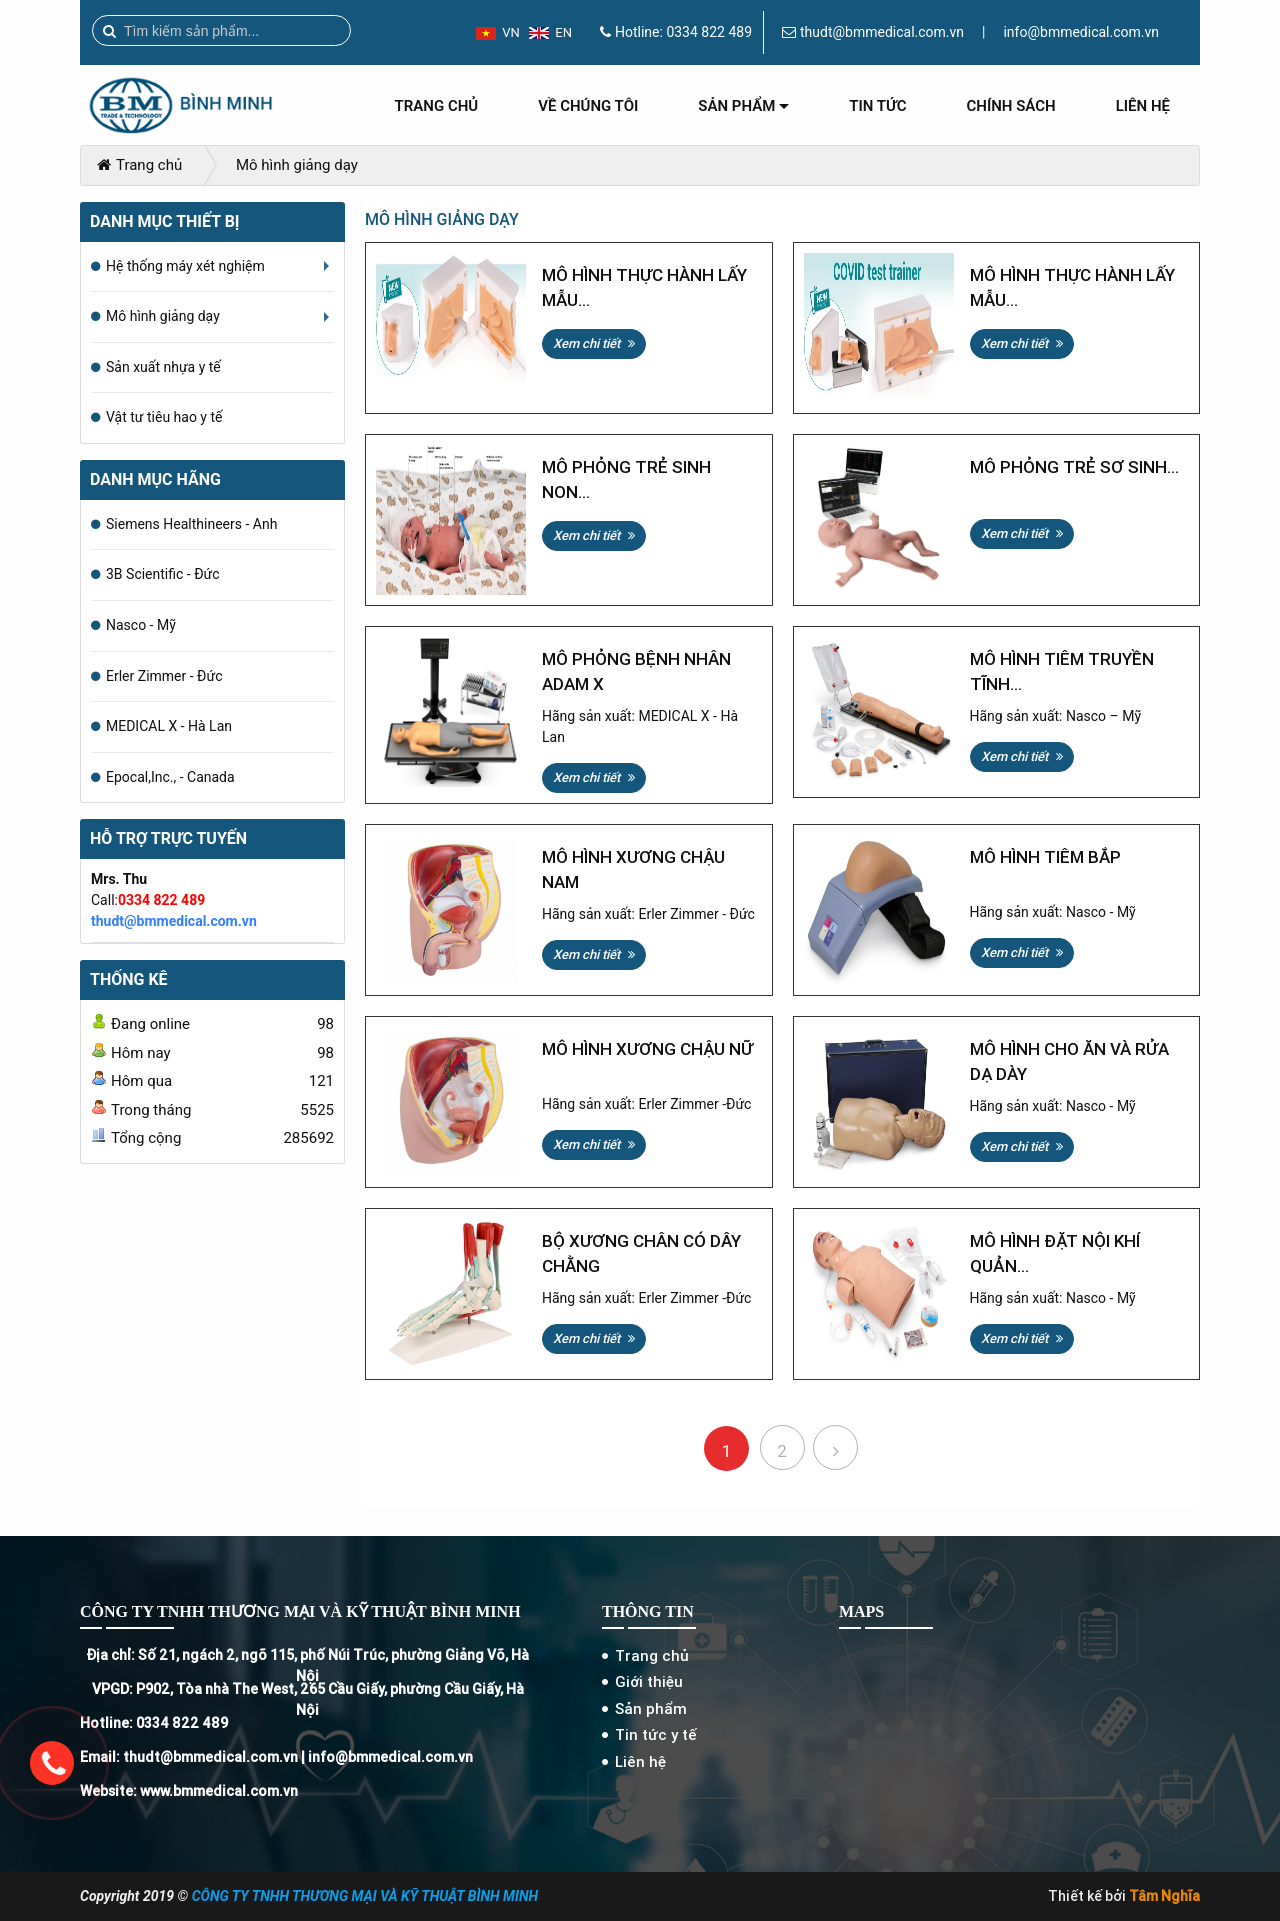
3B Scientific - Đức (163, 574)
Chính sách (1011, 106)
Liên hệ (1143, 106)
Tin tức (877, 106)
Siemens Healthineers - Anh (191, 524)
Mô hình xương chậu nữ (647, 1049)
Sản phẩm (743, 113)
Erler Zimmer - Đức (164, 676)
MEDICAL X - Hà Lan (169, 726)
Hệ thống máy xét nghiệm (220, 275)
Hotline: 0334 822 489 (154, 1723)
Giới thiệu (649, 1681)
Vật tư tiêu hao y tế (164, 417)
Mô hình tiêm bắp (1045, 857)
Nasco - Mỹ (141, 625)
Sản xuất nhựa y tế (163, 367)
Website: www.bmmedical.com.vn (189, 1791)
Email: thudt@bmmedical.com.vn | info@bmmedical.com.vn (276, 1757)
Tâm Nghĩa (1164, 1896)
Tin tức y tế (656, 1734)
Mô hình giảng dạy (297, 165)
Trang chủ (437, 106)
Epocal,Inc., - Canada (170, 777)
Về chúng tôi (588, 106)
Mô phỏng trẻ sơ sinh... (1074, 467)
